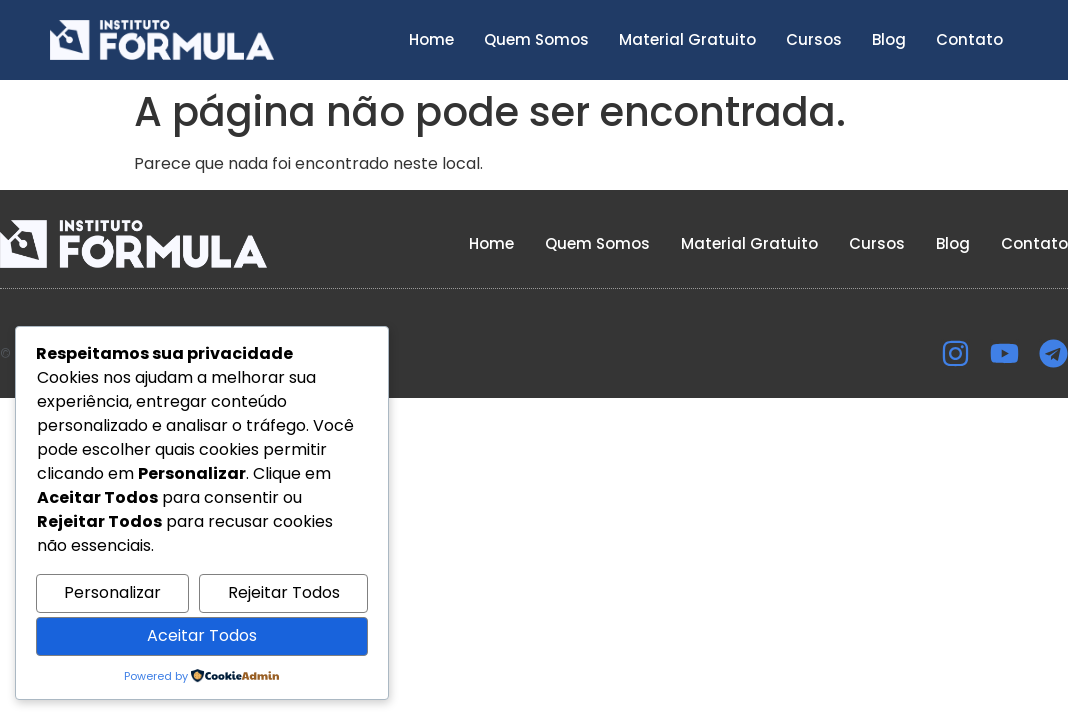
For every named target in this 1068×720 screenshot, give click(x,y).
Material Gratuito (687, 39)
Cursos (814, 39)
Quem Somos (536, 39)
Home (431, 39)
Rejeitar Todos (284, 592)
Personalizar (112, 592)
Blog (889, 39)
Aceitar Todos (202, 635)
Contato (969, 39)
